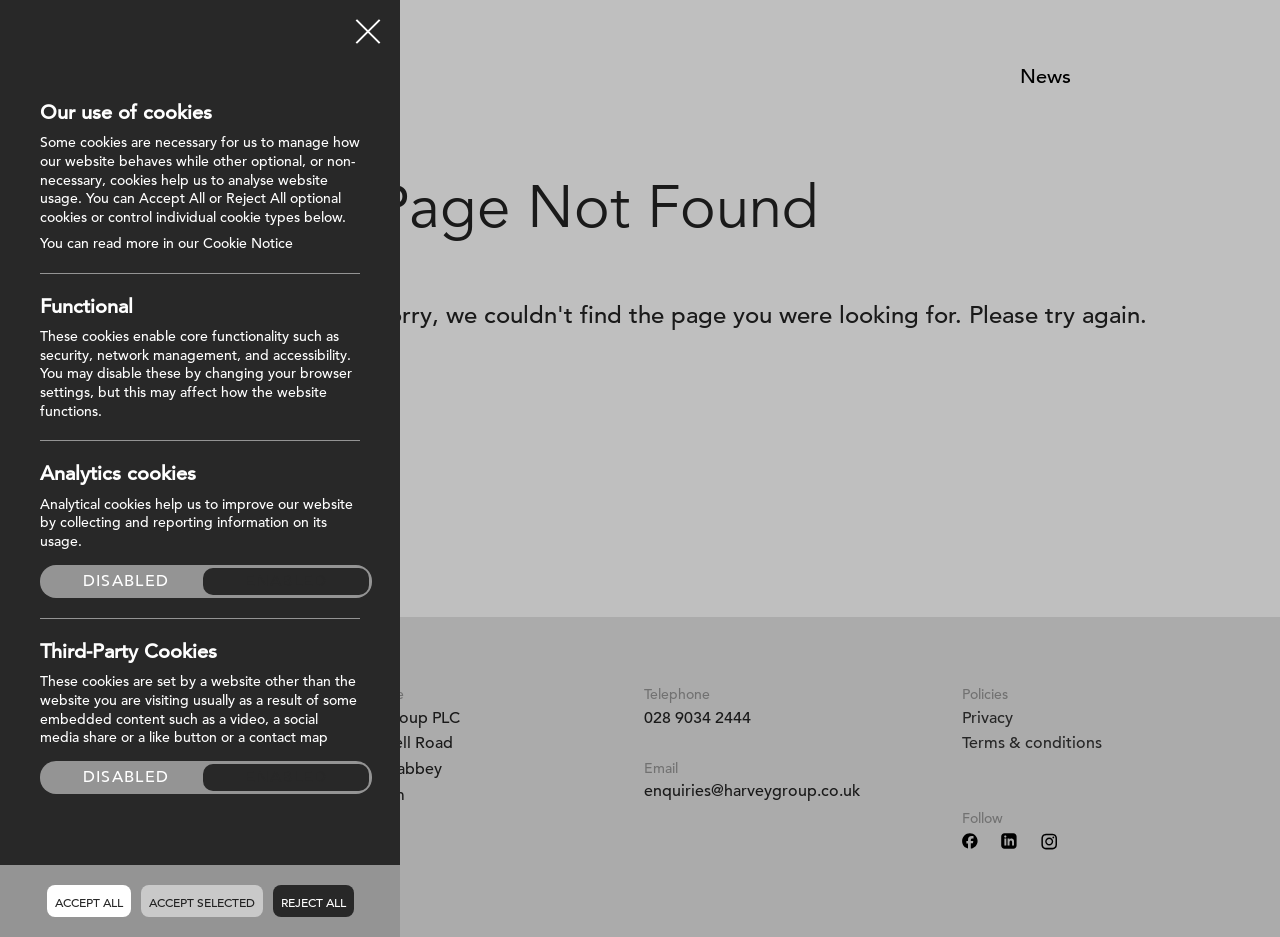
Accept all (89, 902)
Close (368, 24)
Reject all (313, 902)
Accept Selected (202, 902)
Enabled (286, 581)
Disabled (126, 581)
